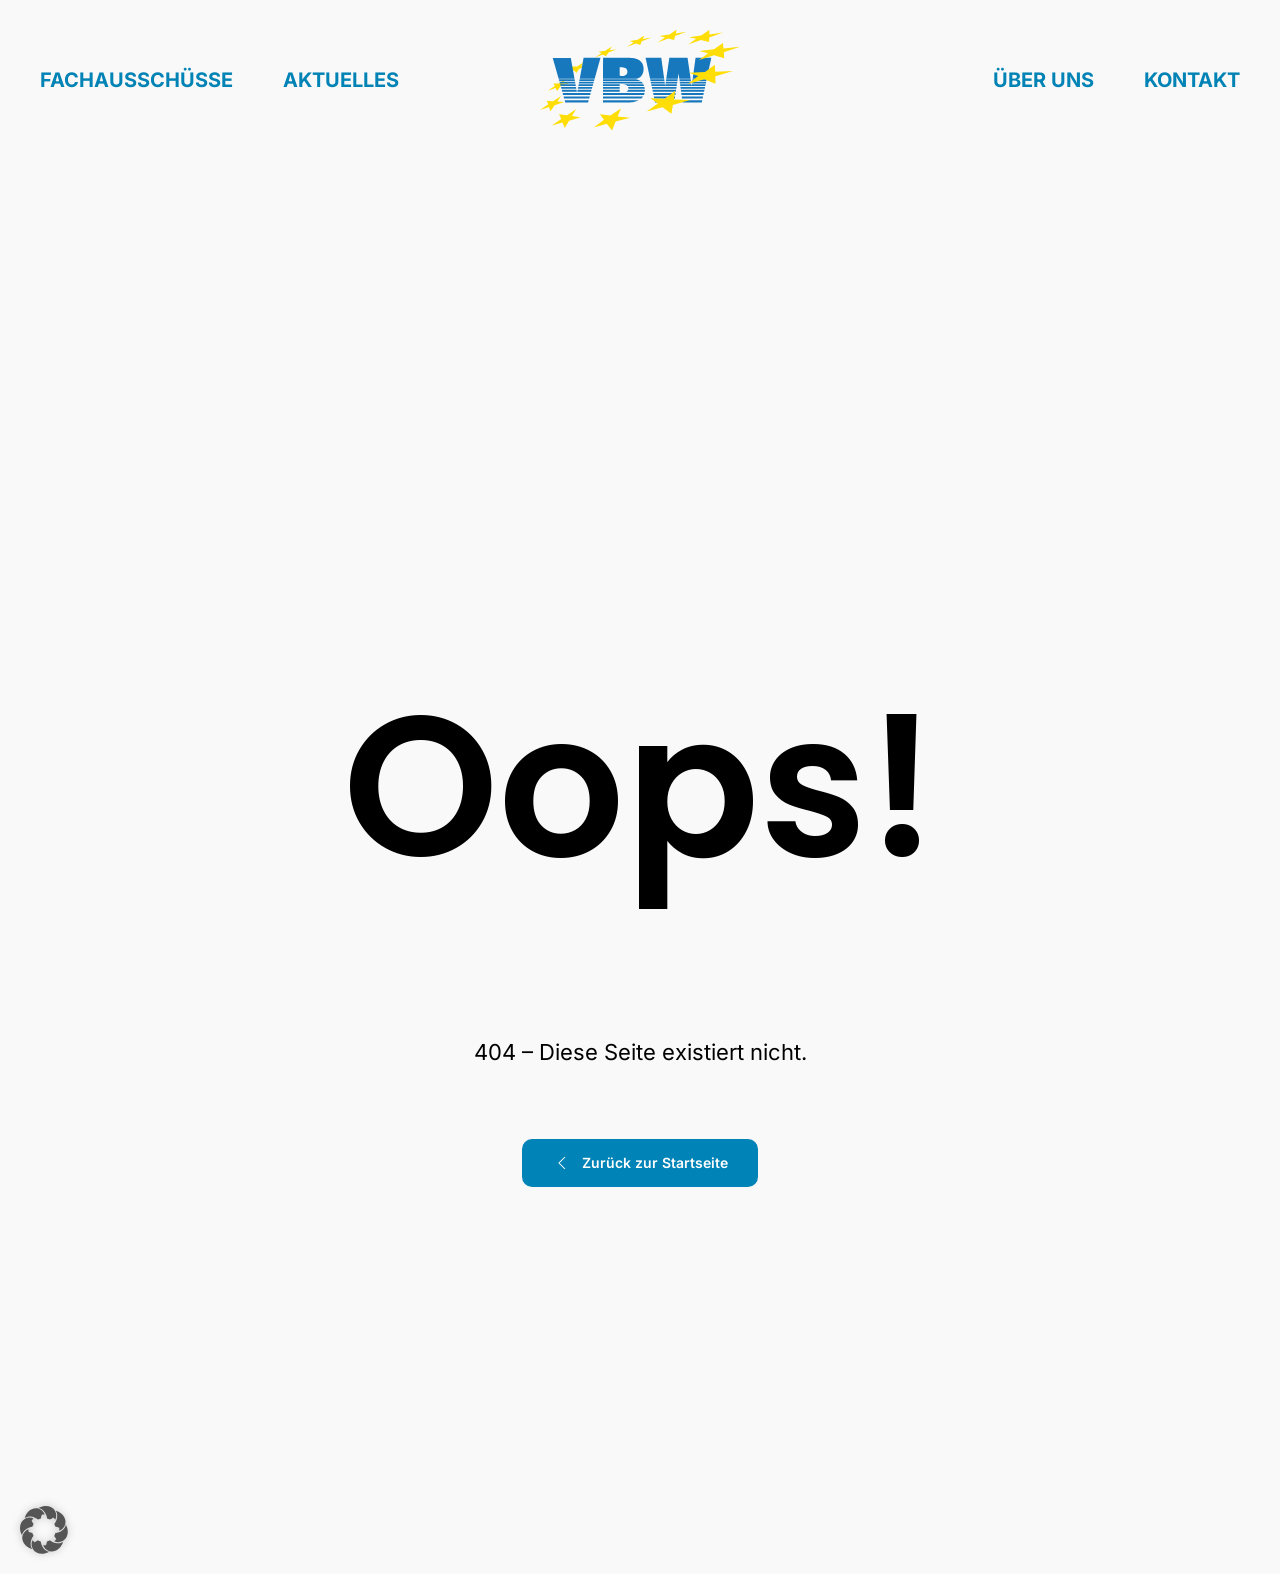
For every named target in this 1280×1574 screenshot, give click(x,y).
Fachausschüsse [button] (136, 80)
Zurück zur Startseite (640, 1163)
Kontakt (1192, 80)
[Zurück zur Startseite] (640, 80)
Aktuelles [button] (341, 80)
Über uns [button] (1043, 80)
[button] (44, 1530)
